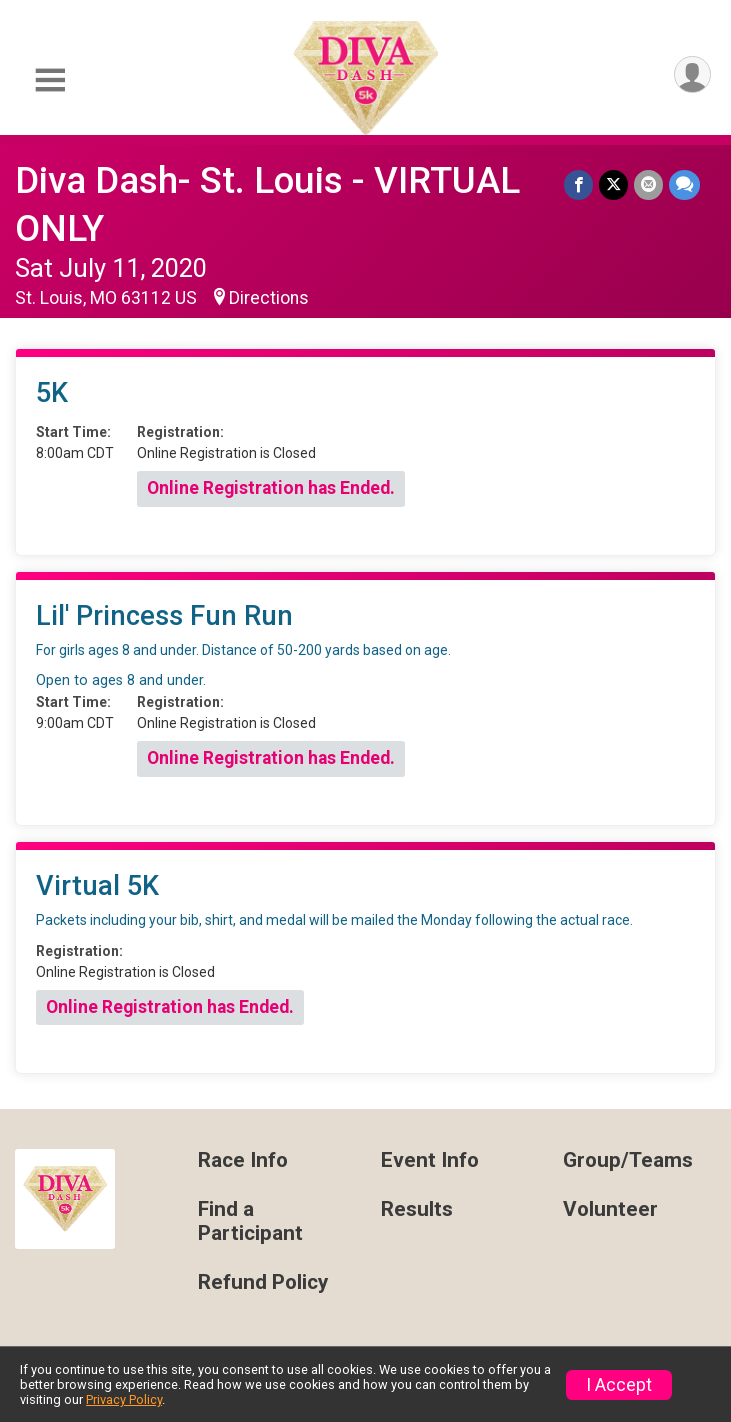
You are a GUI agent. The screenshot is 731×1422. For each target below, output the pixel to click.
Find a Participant (250, 1221)
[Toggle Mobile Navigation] (50, 80)
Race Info (243, 1160)
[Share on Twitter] (613, 184)
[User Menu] (692, 74)
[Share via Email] (648, 184)
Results (417, 1209)
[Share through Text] (684, 184)
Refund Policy (263, 1282)
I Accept (619, 1385)
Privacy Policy (124, 1399)
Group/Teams (628, 1160)
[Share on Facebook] (578, 184)
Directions (269, 298)
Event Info (430, 1160)
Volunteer (610, 1209)
